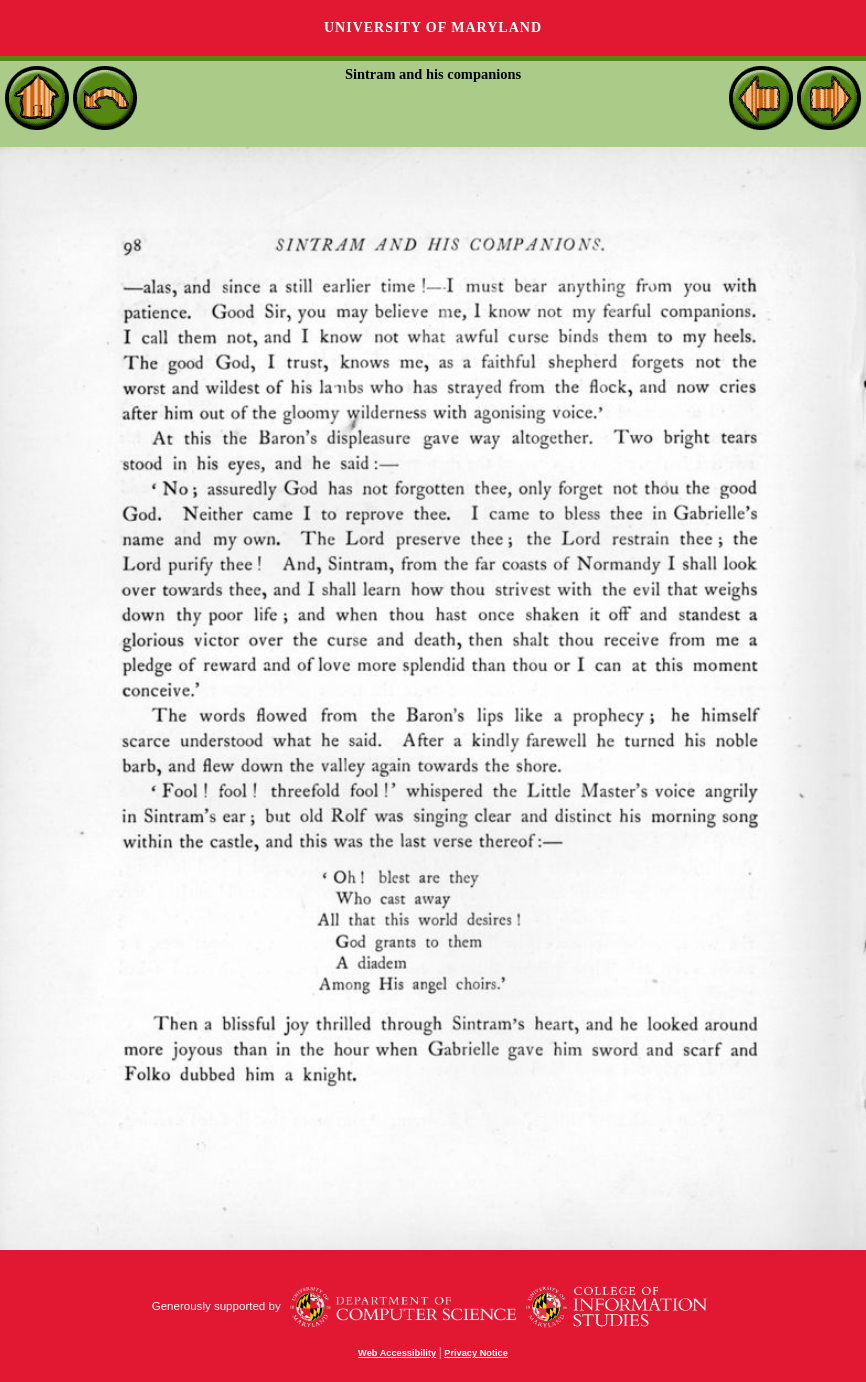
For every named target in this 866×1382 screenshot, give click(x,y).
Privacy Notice (476, 1353)
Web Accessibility (397, 1353)
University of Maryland (433, 27)
